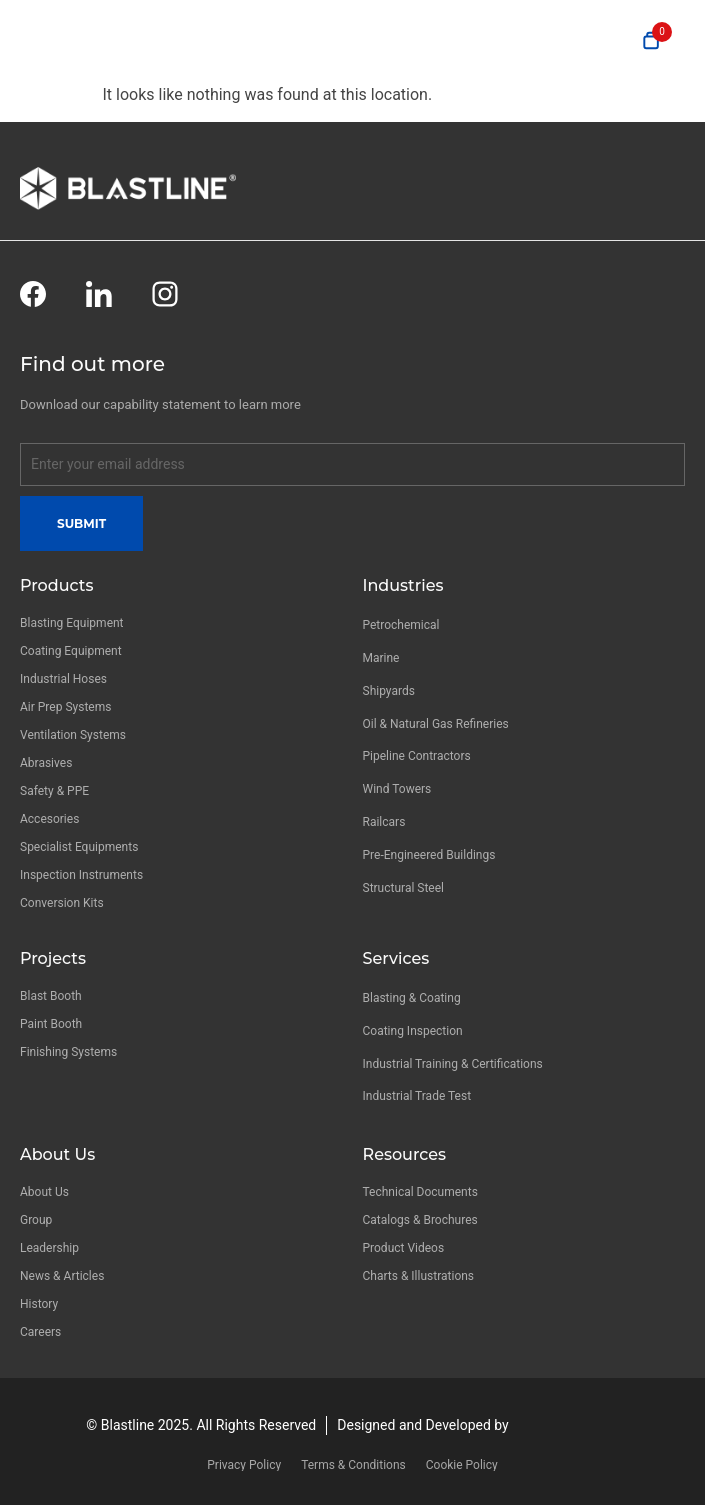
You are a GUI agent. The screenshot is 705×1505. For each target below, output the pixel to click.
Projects (53, 958)
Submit (81, 523)
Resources (405, 1154)
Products (56, 585)
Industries (403, 585)
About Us (57, 1154)
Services (396, 958)
